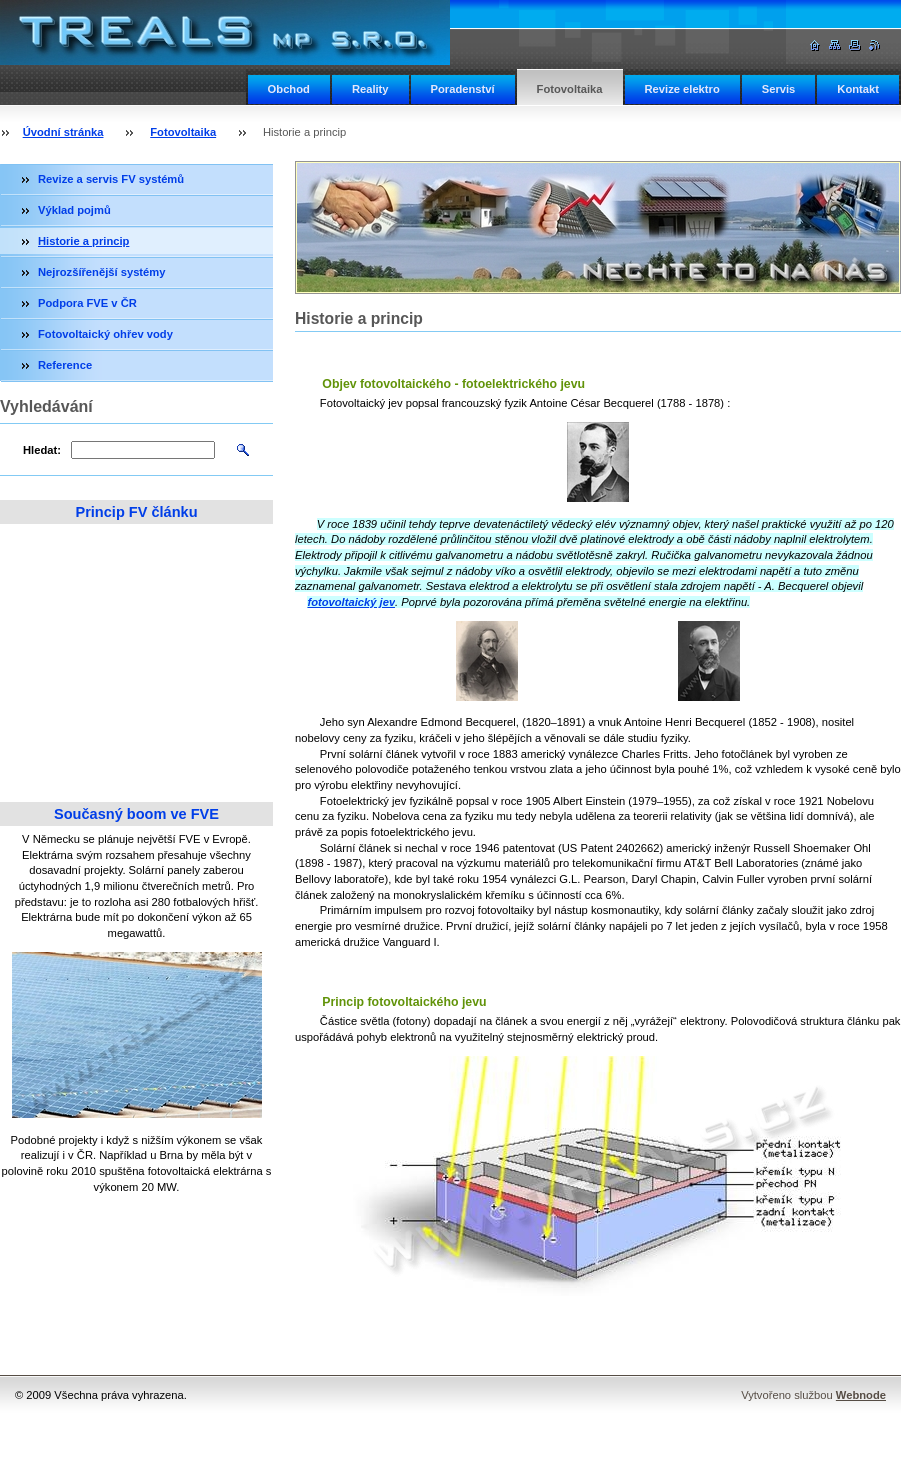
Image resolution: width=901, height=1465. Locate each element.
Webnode (861, 1395)
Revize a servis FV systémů (111, 179)
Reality (370, 89)
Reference (65, 365)
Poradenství (463, 89)
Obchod (289, 89)
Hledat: (42, 450)
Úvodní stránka (63, 132)
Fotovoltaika (570, 89)
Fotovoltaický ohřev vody (105, 334)
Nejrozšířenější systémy (101, 272)
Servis (779, 89)
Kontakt (858, 89)
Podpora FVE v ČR (87, 303)
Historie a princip (83, 241)
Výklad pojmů (74, 210)
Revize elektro (682, 89)
